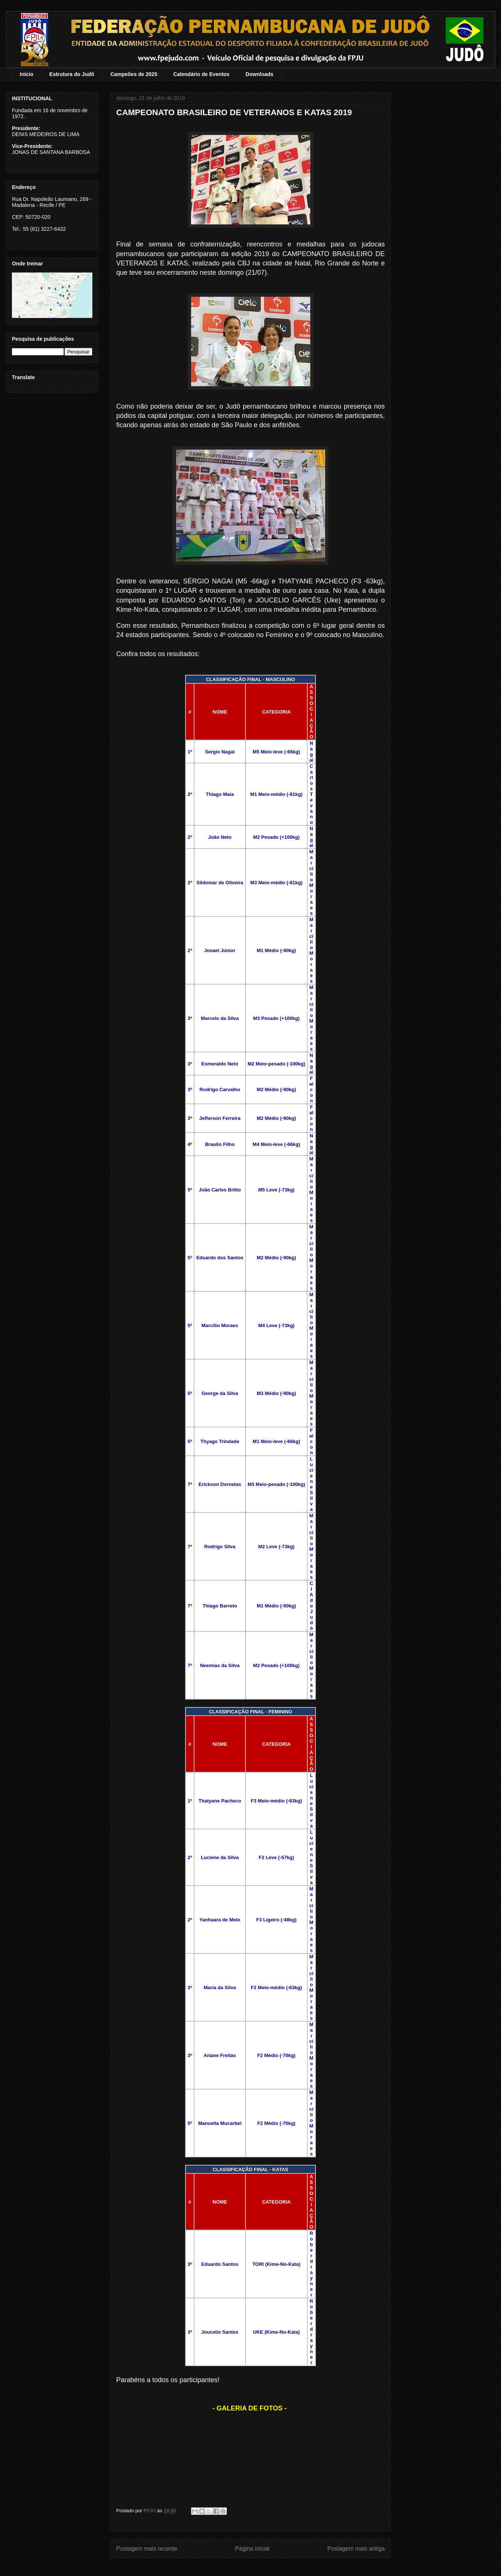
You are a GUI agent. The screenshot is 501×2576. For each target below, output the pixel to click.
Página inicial (252, 2548)
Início (27, 74)
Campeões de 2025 (133, 74)
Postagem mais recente (146, 2548)
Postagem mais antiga (356, 2548)
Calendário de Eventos (201, 74)
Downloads (259, 74)
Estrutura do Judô (72, 74)
